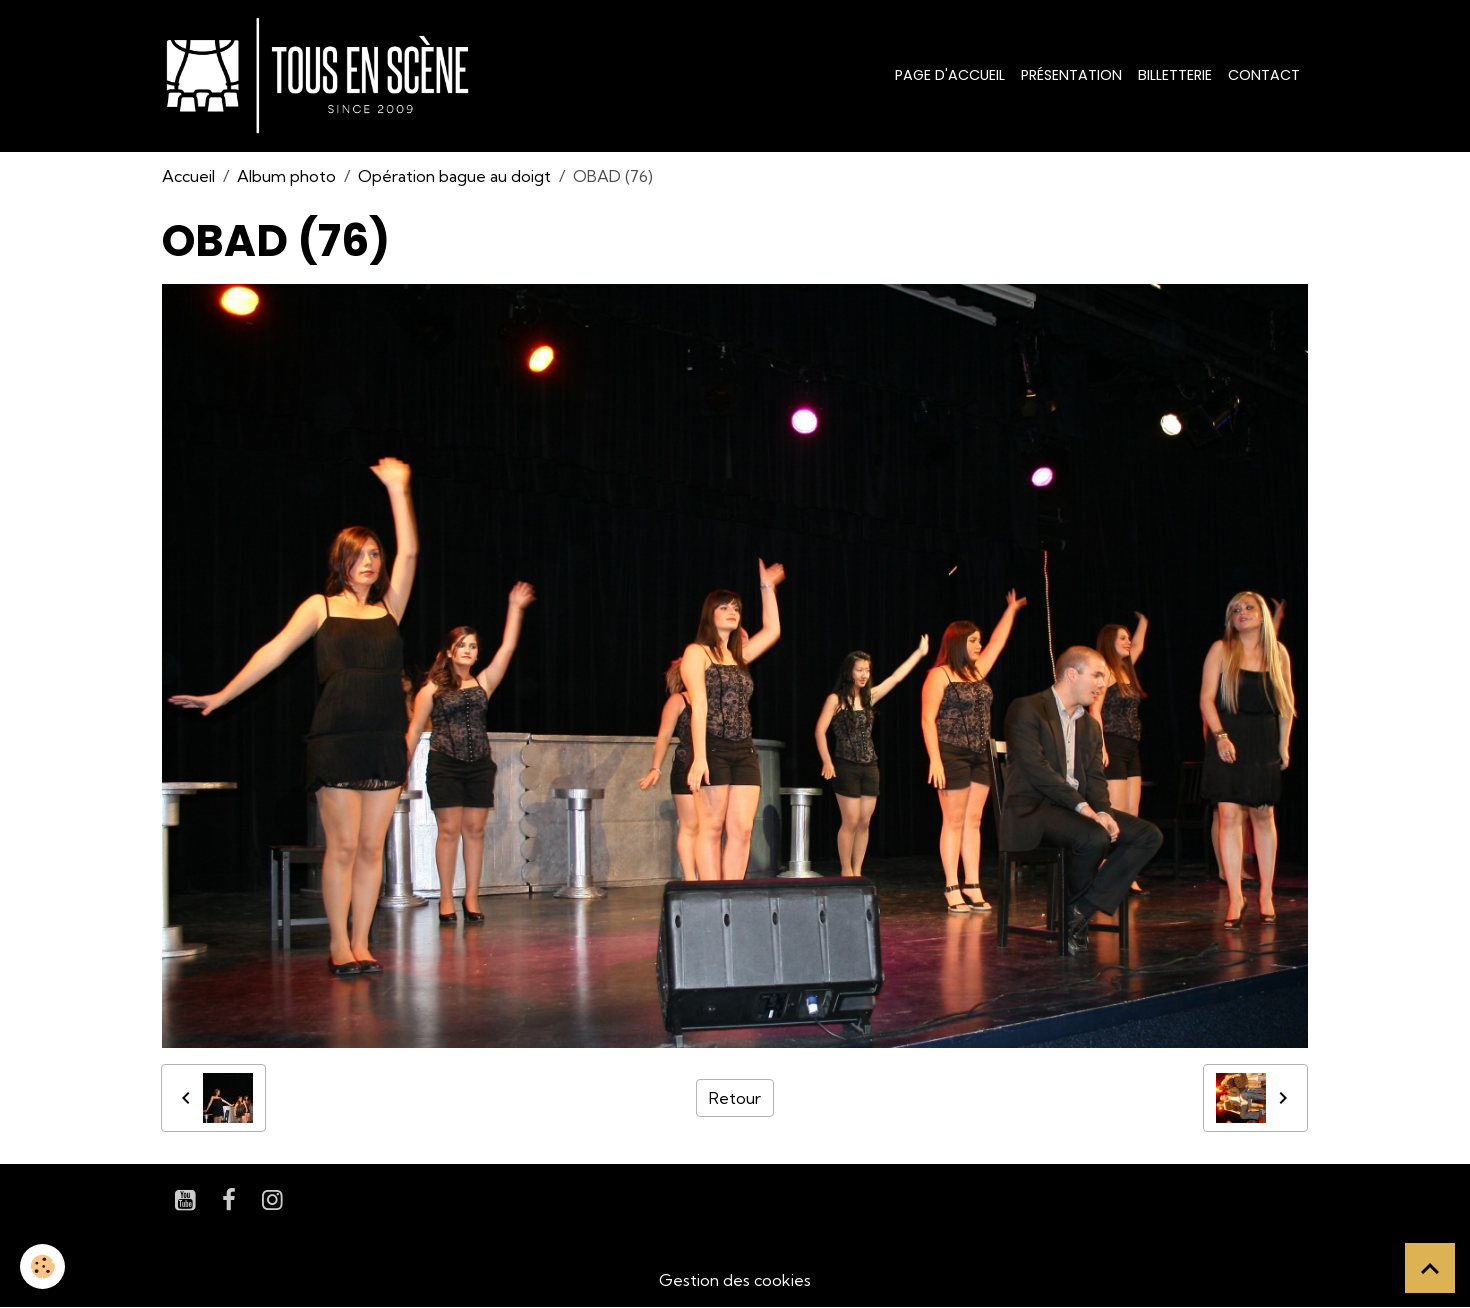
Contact (1264, 75)
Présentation (1071, 75)
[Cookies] (42, 1266)
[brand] (321, 76)
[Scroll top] (1430, 1268)
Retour (735, 1098)
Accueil (188, 176)
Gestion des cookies (735, 1280)
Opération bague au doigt (454, 176)
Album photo (286, 176)
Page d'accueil (950, 75)
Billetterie (1175, 75)
